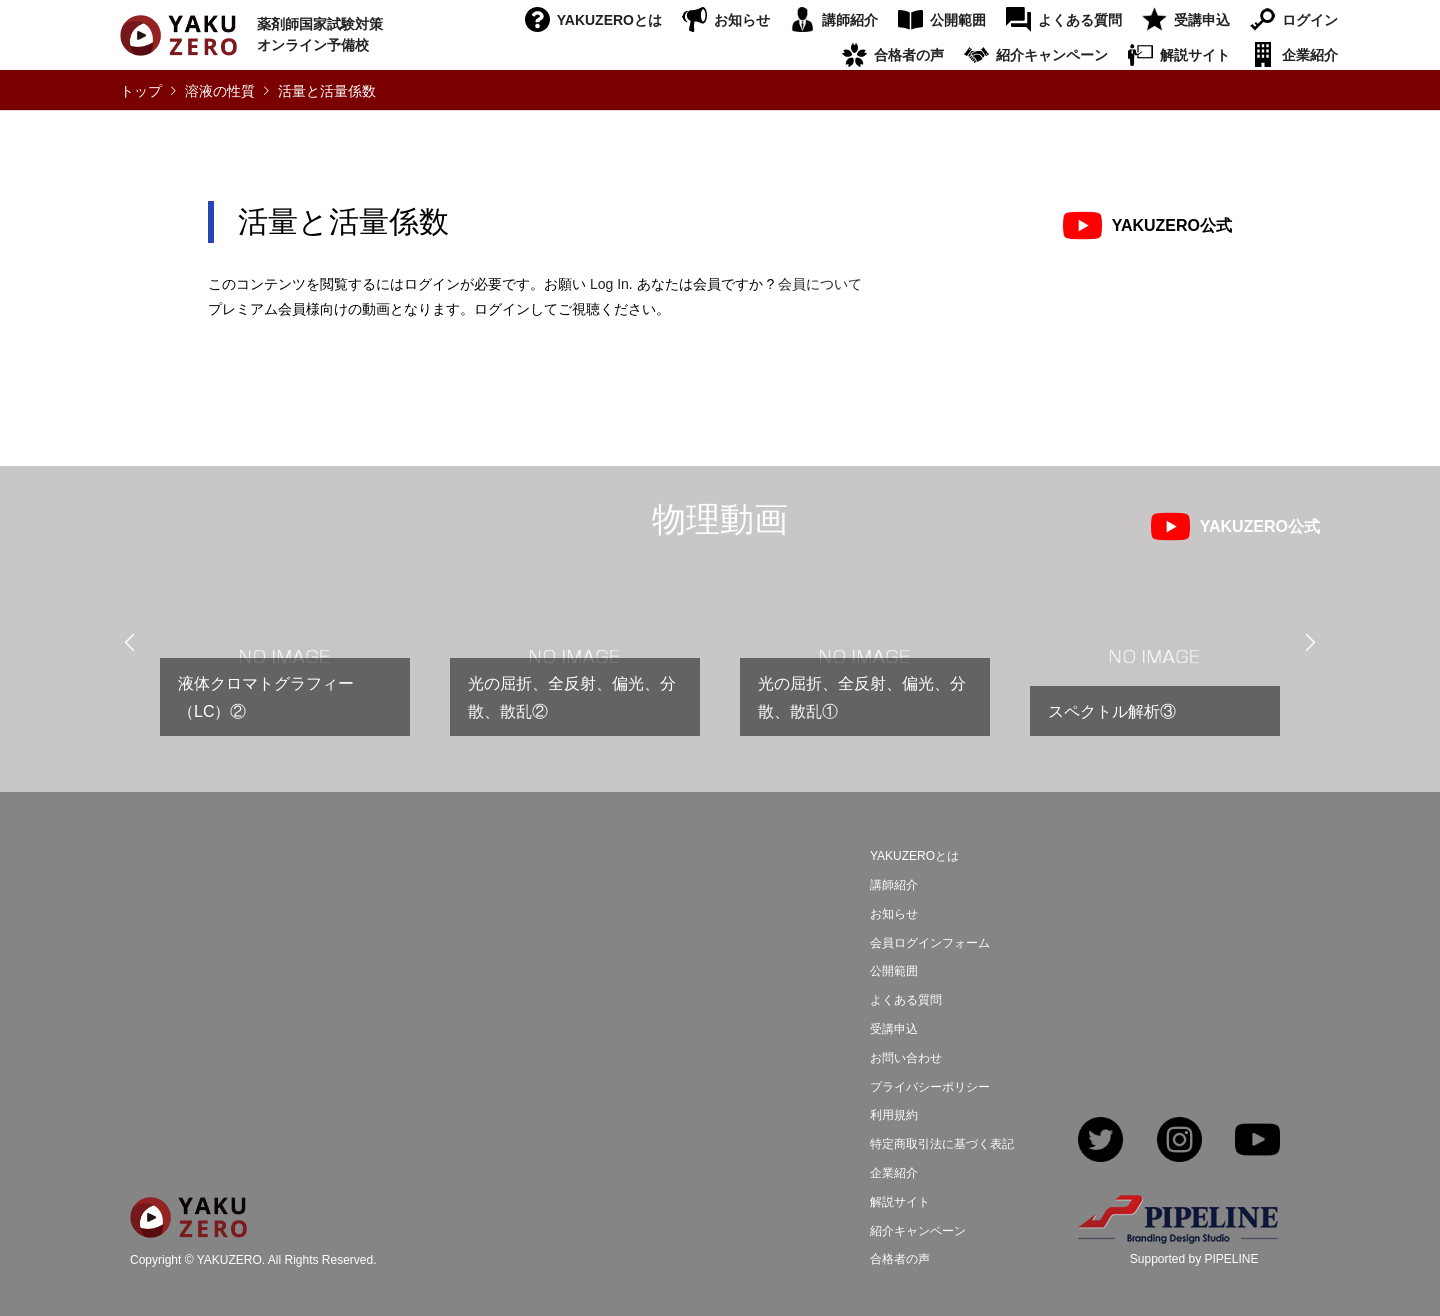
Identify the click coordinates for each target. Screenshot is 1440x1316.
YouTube (1257, 1141)
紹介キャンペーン (1052, 55)
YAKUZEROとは (609, 20)
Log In (609, 284)
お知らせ (742, 20)
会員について (820, 284)
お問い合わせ (906, 1058)
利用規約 (894, 1115)
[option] (285, 664)
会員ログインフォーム (930, 943)
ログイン (1310, 20)
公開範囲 (958, 20)
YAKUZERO (229, 1260)
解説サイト (1195, 55)
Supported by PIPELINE (1194, 1259)
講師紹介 (850, 20)
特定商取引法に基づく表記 (942, 1144)
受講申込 (1202, 20)
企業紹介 (1310, 55)
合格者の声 (909, 55)
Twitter (1100, 1141)
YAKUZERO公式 (1172, 225)
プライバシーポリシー (930, 1087)
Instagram (1179, 1141)
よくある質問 (1080, 20)
